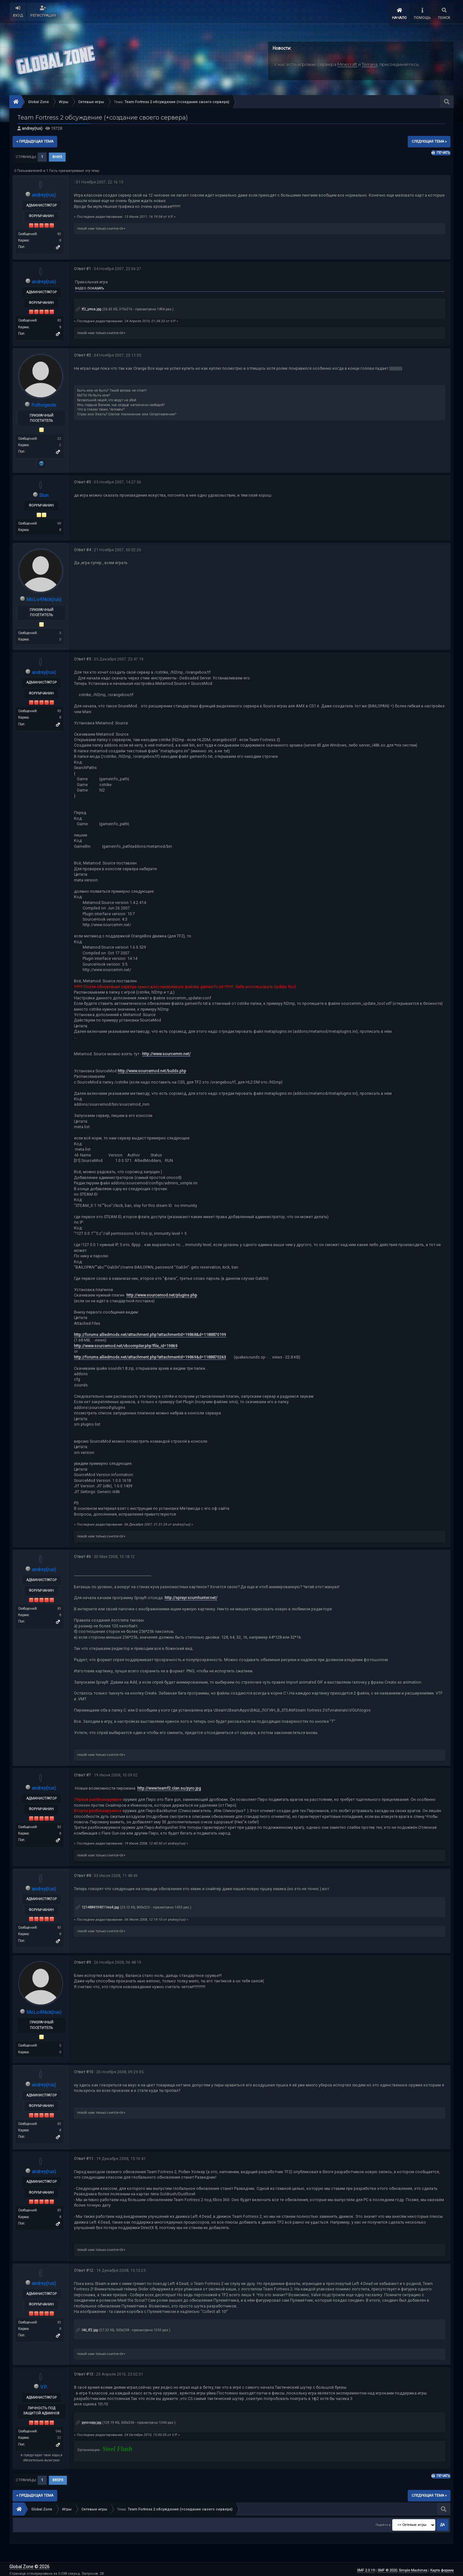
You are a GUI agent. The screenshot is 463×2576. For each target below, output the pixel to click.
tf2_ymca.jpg (88, 307)
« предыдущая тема (34, 139)
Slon (44, 493)
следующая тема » (429, 139)
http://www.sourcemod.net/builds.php (152, 1068)
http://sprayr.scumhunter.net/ (191, 1595)
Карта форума (442, 2568)
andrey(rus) (32, 126)
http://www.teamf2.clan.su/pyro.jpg (169, 1786)
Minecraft (347, 62)
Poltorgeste (43, 403)
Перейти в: (383, 2523)
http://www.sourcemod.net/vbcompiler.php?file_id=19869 (125, 1343)
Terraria (369, 62)
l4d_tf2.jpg (87, 2328)
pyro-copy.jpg (88, 2421)
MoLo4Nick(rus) (44, 597)
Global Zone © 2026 (29, 2564)
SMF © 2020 (387, 2568)
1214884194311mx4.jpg (97, 1905)
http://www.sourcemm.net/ (166, 1051)
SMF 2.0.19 (366, 2568)
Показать (95, 286)
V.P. (43, 2385)
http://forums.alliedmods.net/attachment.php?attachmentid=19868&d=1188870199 (150, 1332)
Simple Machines (413, 2568)
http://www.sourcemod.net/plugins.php (161, 1293)
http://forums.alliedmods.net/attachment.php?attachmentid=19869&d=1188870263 (150, 1354)
